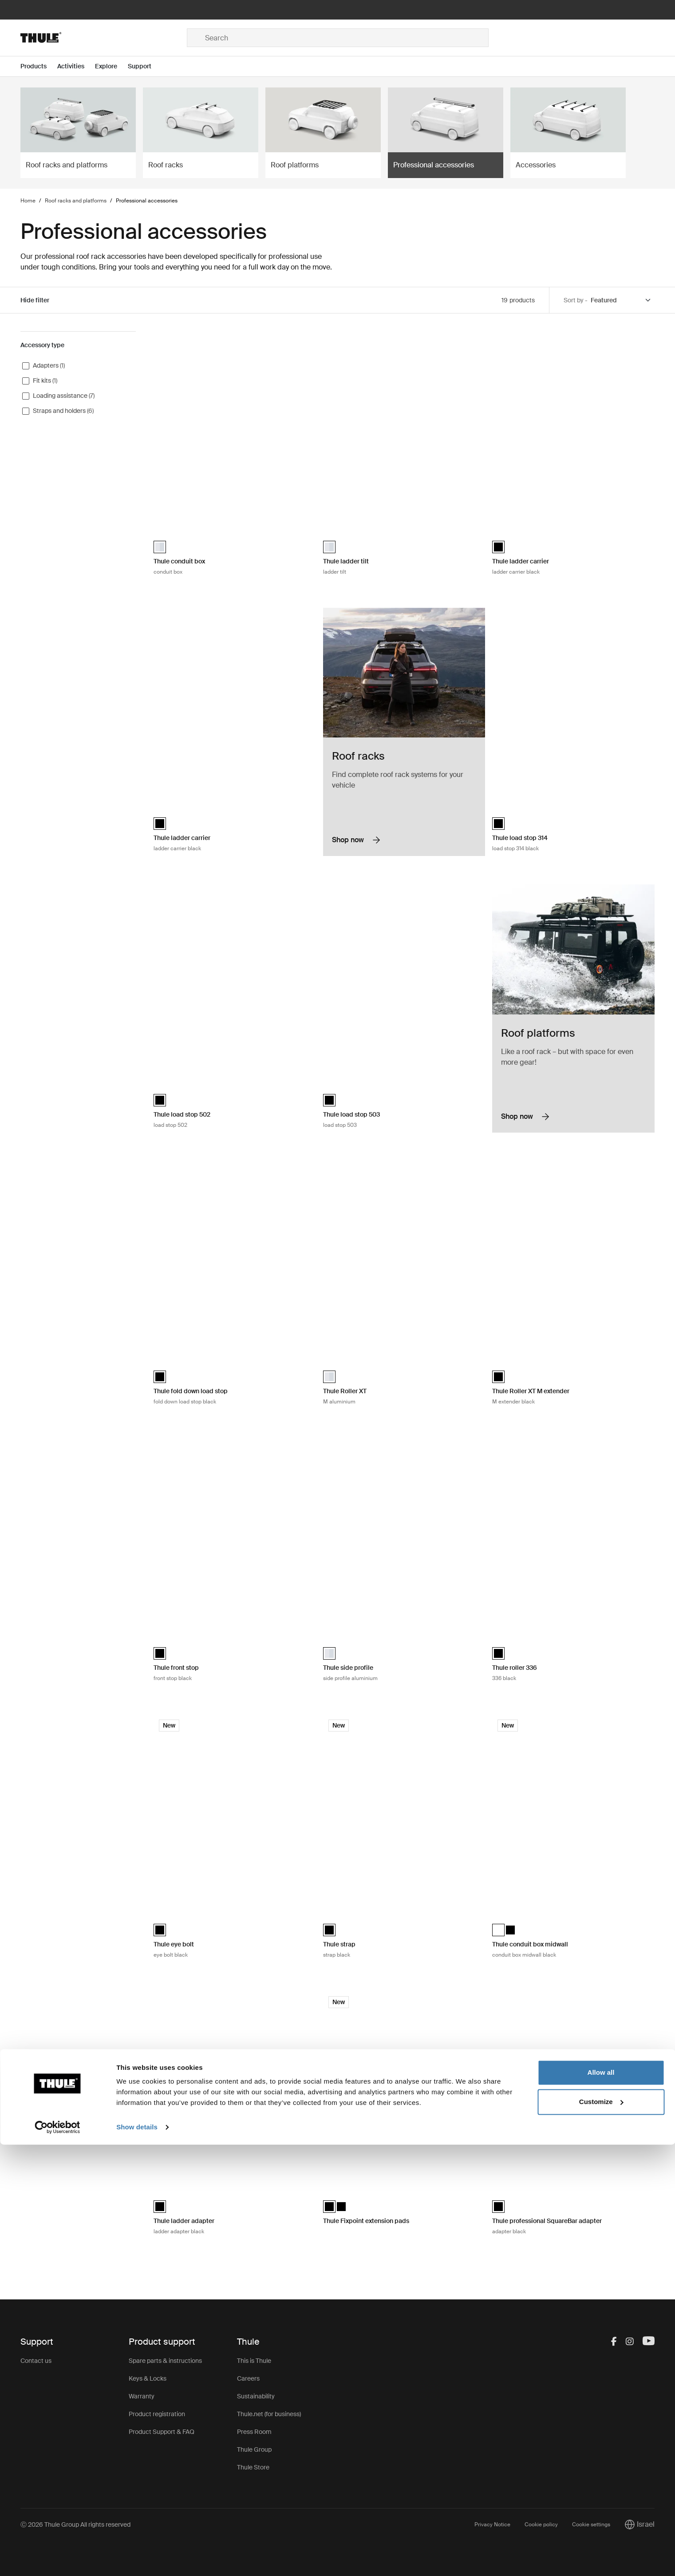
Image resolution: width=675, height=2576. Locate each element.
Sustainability (256, 2396)
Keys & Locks (147, 2378)
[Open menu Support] (145, 66)
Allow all (601, 2504)
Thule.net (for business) (269, 2414)
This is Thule (254, 2361)
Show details (137, 2558)
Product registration (157, 2414)
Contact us (35, 2361)
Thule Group (254, 2449)
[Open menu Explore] (111, 66)
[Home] (103, 37)
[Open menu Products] (38, 66)
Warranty (141, 2396)
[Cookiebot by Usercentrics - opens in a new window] (57, 2558)
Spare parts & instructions (165, 2361)
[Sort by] (621, 300)
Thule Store (253, 2467)
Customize (601, 2532)
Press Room (254, 2432)
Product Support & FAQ (161, 2432)
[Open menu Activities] (76, 66)
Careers (248, 2378)
